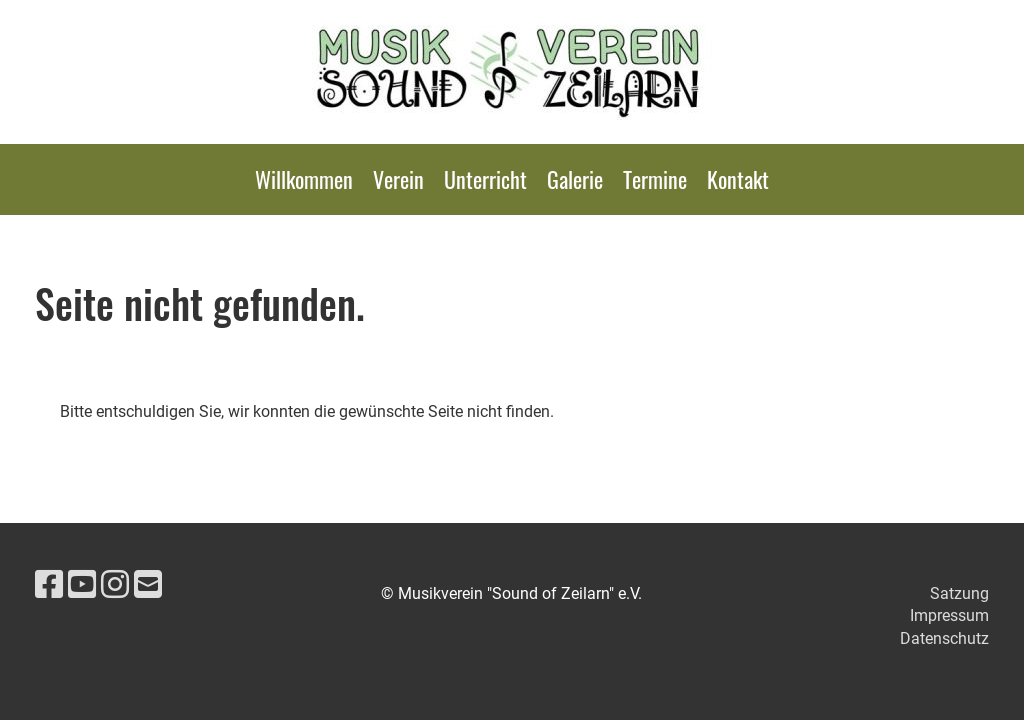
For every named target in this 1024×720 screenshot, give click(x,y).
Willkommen (304, 179)
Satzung (959, 593)
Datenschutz (944, 638)
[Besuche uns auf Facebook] (49, 585)
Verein (398, 179)
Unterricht (485, 179)
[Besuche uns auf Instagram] (115, 585)
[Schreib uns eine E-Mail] (148, 585)
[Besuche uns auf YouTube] (82, 585)
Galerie (575, 179)
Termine (655, 179)
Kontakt (738, 179)
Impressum (949, 615)
